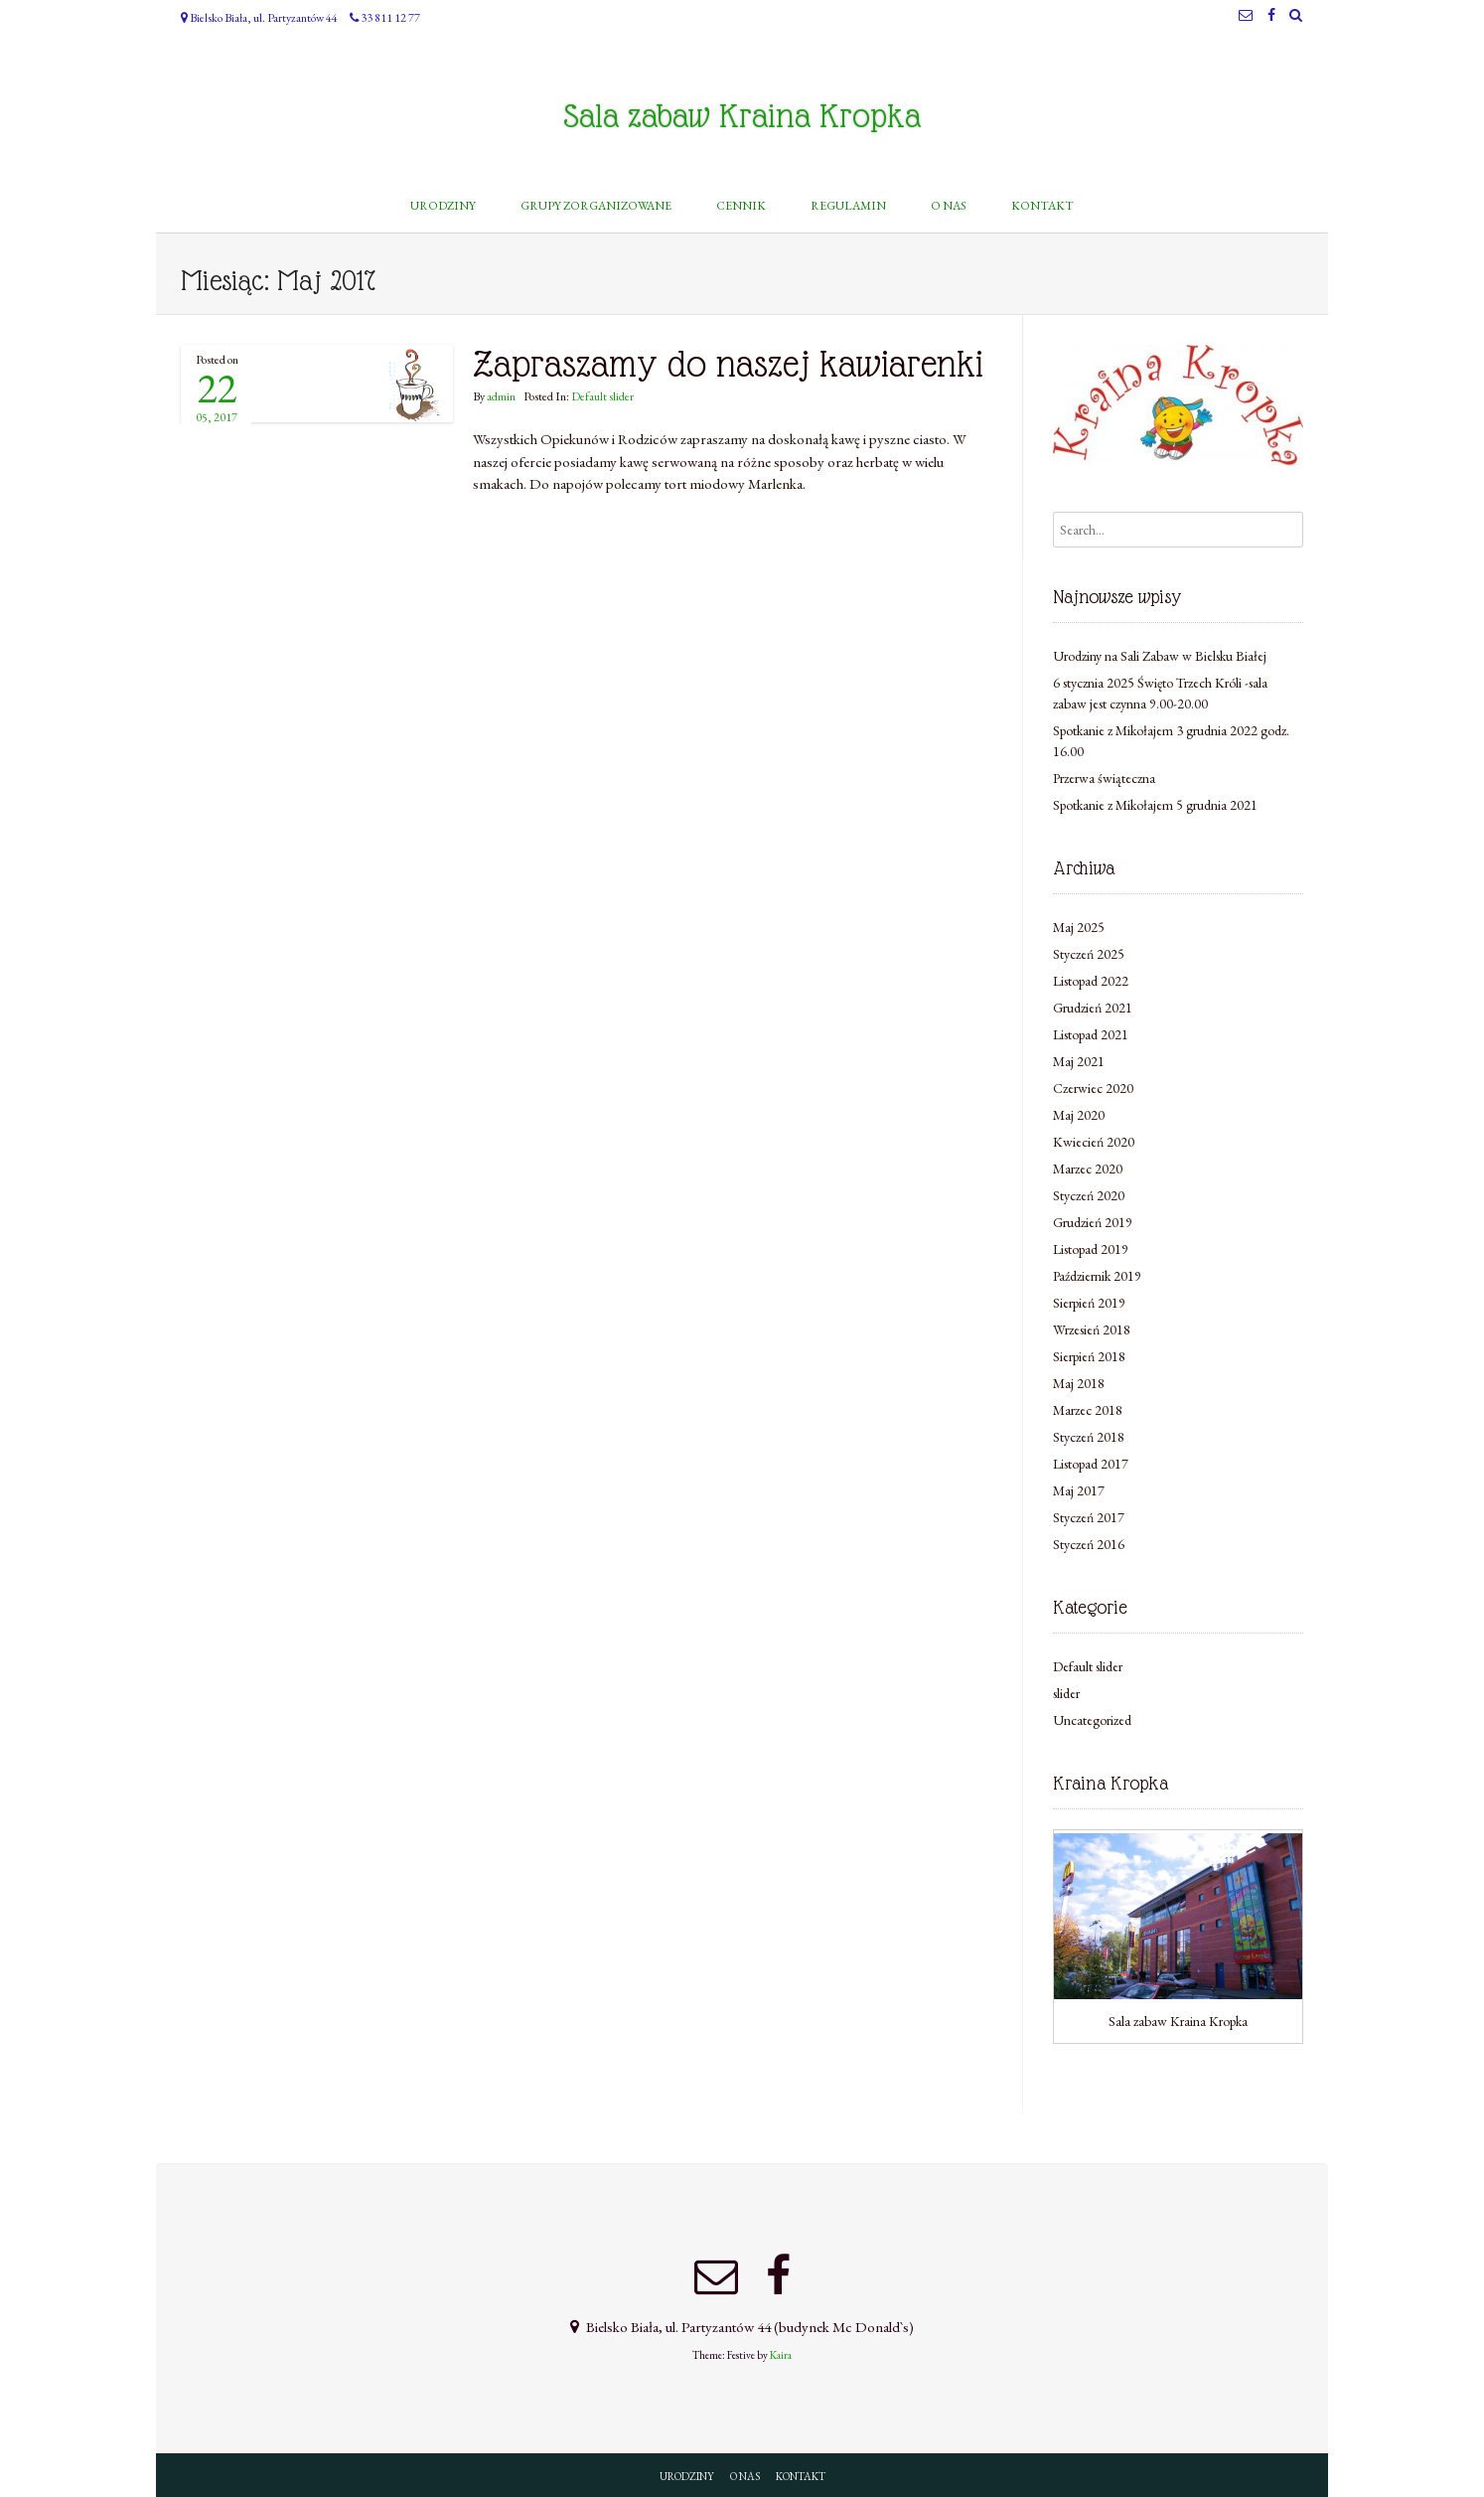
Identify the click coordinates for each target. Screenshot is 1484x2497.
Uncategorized (1092, 1720)
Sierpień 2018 (1089, 1356)
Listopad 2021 (1090, 1034)
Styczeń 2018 (1088, 1437)
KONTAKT (800, 2476)
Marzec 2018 (1087, 1410)
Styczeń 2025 (1088, 954)
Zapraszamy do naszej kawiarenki (728, 364)
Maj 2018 (1079, 1383)
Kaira (781, 2355)
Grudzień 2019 (1092, 1222)
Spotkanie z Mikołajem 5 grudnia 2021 (1155, 805)
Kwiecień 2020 (1093, 1142)
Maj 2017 (1079, 1490)
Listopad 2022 (1090, 981)
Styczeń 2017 (1088, 1517)
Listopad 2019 (1090, 1249)
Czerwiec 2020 (1093, 1088)
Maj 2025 (1079, 927)
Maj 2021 (1079, 1061)
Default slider (602, 396)
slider (1066, 1693)
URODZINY (687, 2476)
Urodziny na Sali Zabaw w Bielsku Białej (1159, 656)
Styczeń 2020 (1088, 1195)
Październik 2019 (1097, 1276)
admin (501, 396)
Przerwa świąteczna (1104, 778)
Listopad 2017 (1090, 1464)
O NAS (745, 2476)
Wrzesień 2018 (1091, 1329)
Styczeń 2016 (1088, 1544)
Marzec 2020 (1087, 1168)
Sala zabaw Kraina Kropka (742, 116)
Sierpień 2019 (1089, 1303)
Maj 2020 (1079, 1115)
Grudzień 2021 (1092, 1007)
